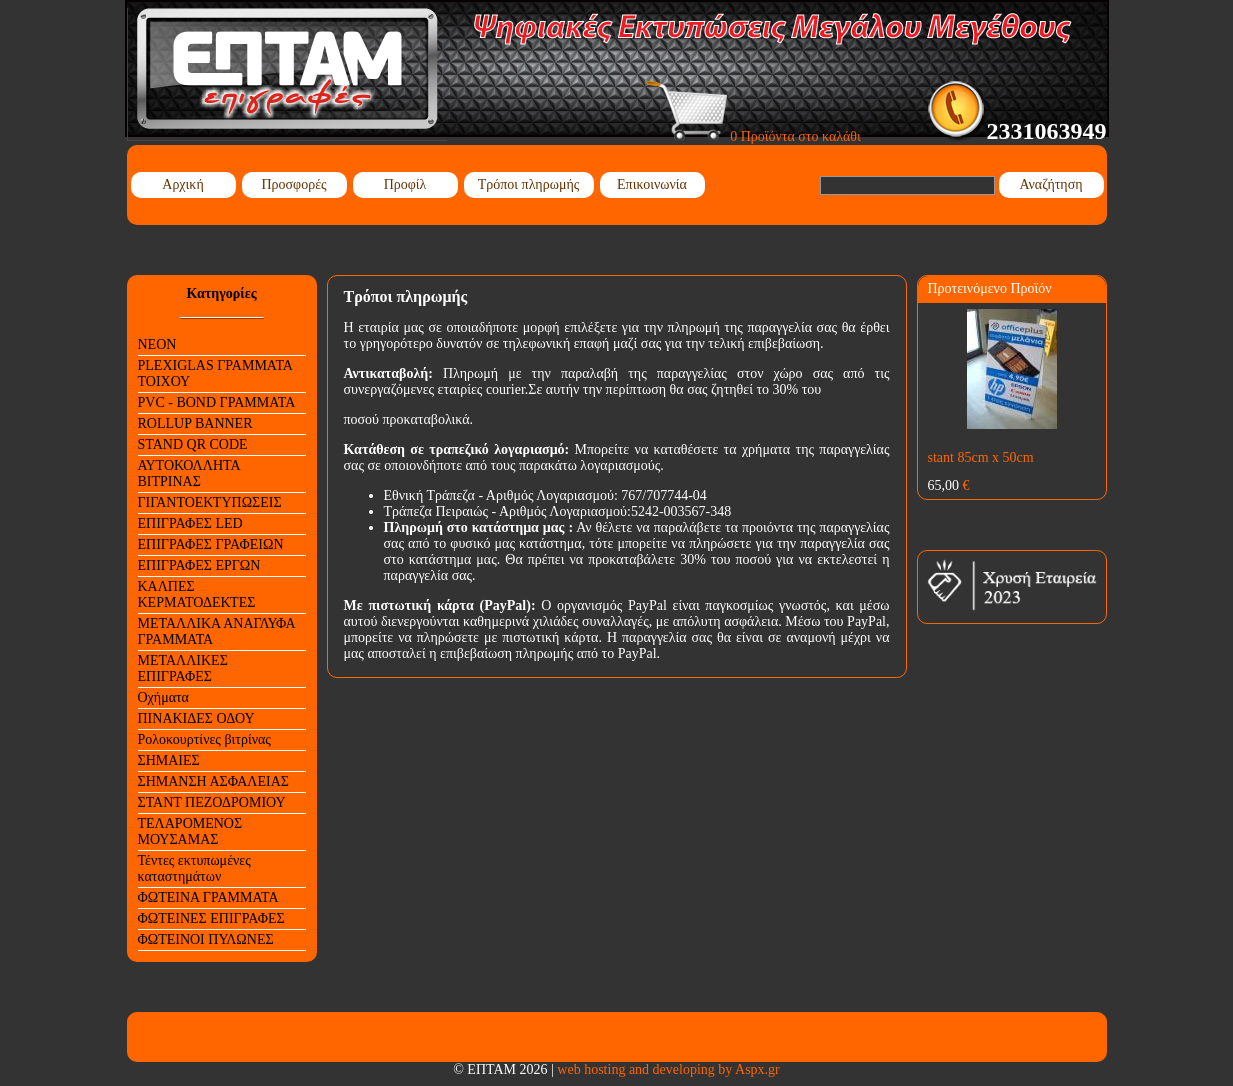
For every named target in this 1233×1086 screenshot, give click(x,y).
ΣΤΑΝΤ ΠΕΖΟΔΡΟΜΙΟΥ (212, 802)
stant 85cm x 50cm (981, 457)
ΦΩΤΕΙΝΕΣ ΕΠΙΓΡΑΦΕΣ (211, 918)
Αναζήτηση (1050, 184)
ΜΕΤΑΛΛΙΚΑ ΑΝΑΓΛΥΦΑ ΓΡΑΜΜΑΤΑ (217, 631)
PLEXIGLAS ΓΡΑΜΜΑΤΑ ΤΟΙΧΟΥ (215, 373)
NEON (157, 344)
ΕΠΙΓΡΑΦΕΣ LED (190, 523)
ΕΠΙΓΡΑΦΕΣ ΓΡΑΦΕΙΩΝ (211, 544)
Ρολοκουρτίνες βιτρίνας (204, 739)
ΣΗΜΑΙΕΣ (169, 760)
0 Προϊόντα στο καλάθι (753, 136)
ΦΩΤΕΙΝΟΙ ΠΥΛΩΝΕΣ (206, 939)
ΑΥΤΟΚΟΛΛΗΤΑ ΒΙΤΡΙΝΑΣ (189, 473)
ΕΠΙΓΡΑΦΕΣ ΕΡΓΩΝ (199, 565)
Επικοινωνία (652, 184)
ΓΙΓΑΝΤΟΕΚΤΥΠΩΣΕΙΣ (210, 502)
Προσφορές (293, 184)
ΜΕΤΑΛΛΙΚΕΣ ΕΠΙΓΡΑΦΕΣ (183, 668)
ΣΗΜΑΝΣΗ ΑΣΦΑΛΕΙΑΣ (213, 781)
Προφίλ (405, 184)
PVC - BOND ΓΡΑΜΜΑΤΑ (217, 402)
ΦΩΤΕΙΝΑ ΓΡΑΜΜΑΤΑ (208, 897)
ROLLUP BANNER (195, 423)
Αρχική (182, 184)
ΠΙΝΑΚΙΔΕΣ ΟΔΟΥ (196, 718)
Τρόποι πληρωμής (529, 184)
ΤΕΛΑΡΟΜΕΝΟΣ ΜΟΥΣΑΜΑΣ (190, 831)
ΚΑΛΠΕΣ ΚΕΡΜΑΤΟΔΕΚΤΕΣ (197, 594)
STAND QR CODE (193, 444)
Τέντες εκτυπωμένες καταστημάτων (194, 868)
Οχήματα (163, 697)
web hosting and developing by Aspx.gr (668, 1069)
